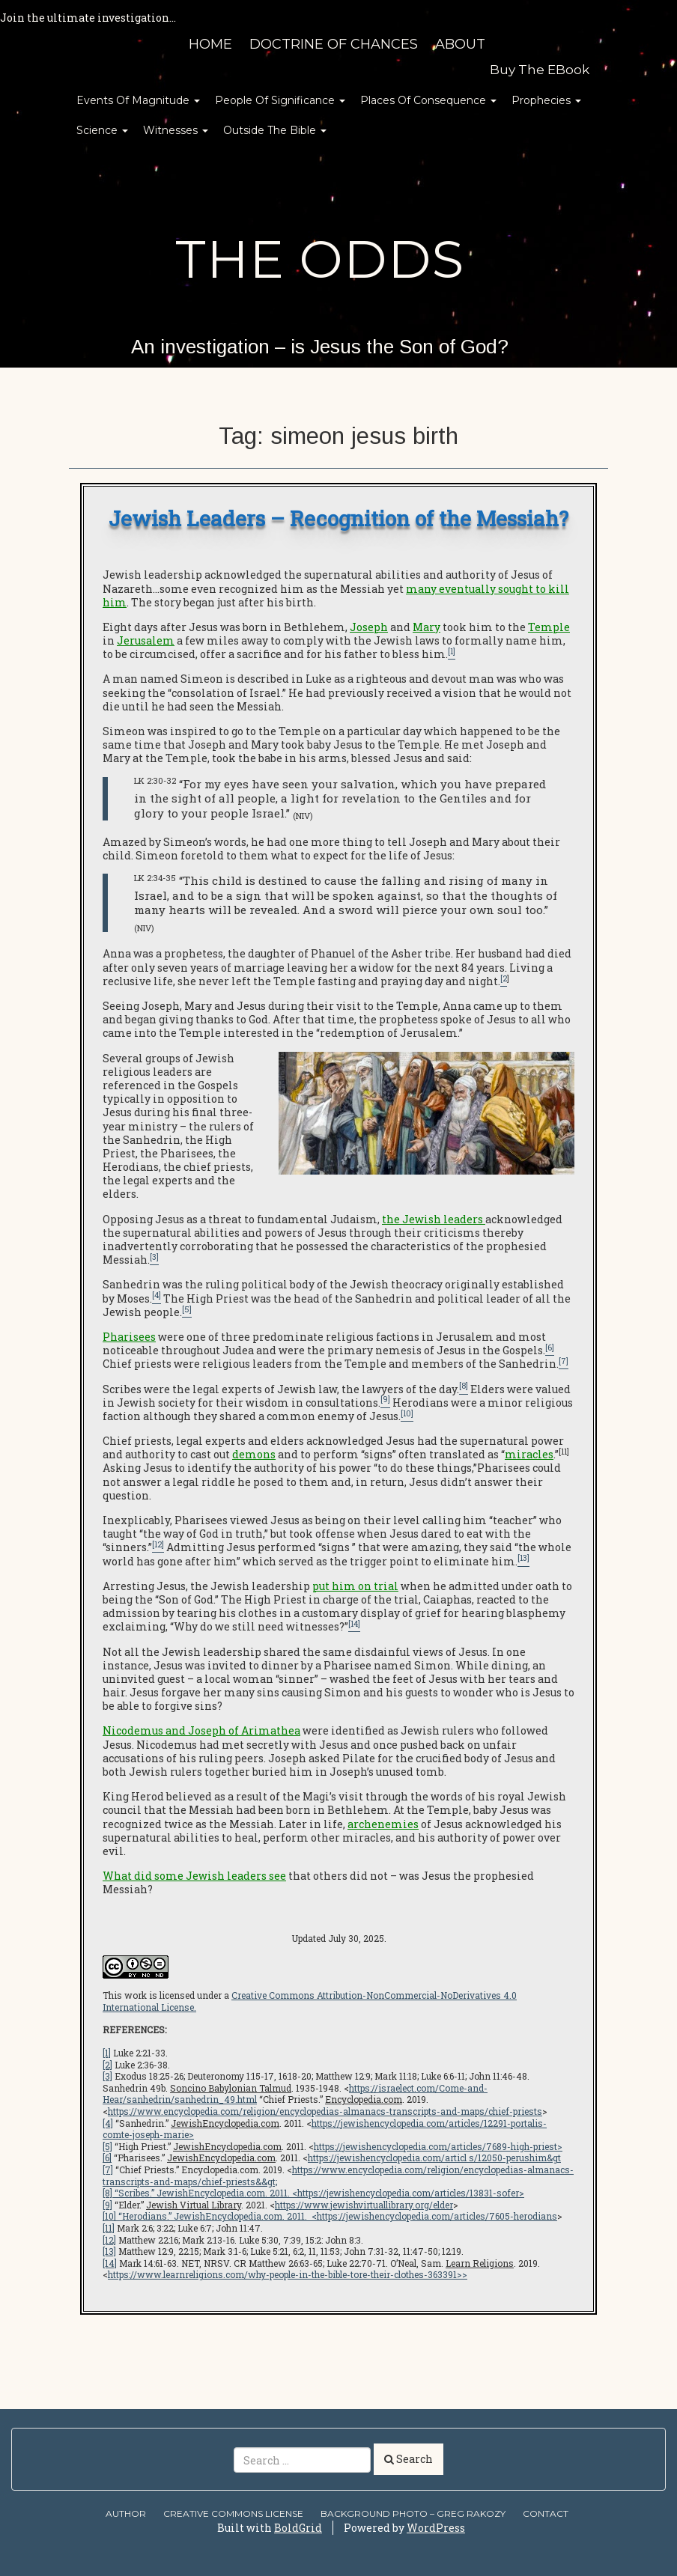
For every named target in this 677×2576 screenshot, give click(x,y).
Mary (426, 627)
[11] (109, 2228)
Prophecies (546, 100)
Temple (549, 627)
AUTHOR (126, 2513)
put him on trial (355, 1586)
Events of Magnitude (138, 100)
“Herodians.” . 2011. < (216, 2216)
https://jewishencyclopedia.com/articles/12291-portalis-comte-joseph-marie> (325, 2129)
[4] (108, 2123)
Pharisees (129, 1337)
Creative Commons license (233, 2513)
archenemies (383, 1824)
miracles (529, 1454)
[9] (107, 2205)
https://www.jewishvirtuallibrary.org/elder (364, 2205)
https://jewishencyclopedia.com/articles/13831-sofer (408, 2193)
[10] (109, 2216)
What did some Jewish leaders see (194, 1876)
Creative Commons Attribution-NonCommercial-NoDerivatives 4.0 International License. (310, 2001)
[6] (107, 2158)
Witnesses (175, 130)
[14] (110, 2263)
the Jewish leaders (432, 1219)
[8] (107, 2193)
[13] (109, 2251)
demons (254, 1454)
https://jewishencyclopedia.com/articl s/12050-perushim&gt (434, 2158)
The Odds (319, 259)
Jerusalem (145, 640)
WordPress (436, 2528)
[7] (108, 2169)
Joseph (369, 627)
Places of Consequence (428, 100)
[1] (107, 2053)
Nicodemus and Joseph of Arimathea (201, 1730)
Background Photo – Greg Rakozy (413, 2513)
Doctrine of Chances (333, 44)
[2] (107, 2065)
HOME (210, 44)
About (460, 44)
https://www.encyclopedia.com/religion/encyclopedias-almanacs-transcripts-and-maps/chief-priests (325, 2111)
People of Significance (280, 100)
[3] (107, 2076)
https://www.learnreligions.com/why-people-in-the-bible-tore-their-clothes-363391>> (287, 2274)
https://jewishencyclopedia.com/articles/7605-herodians (437, 2216)
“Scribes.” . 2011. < (204, 2193)
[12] (109, 2240)
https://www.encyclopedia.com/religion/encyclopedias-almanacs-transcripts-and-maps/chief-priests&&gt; (338, 2175)
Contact (545, 2513)
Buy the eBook (539, 69)
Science (102, 130)
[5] (107, 2146)
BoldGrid (298, 2528)
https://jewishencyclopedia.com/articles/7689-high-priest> (438, 2146)
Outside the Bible (275, 130)
